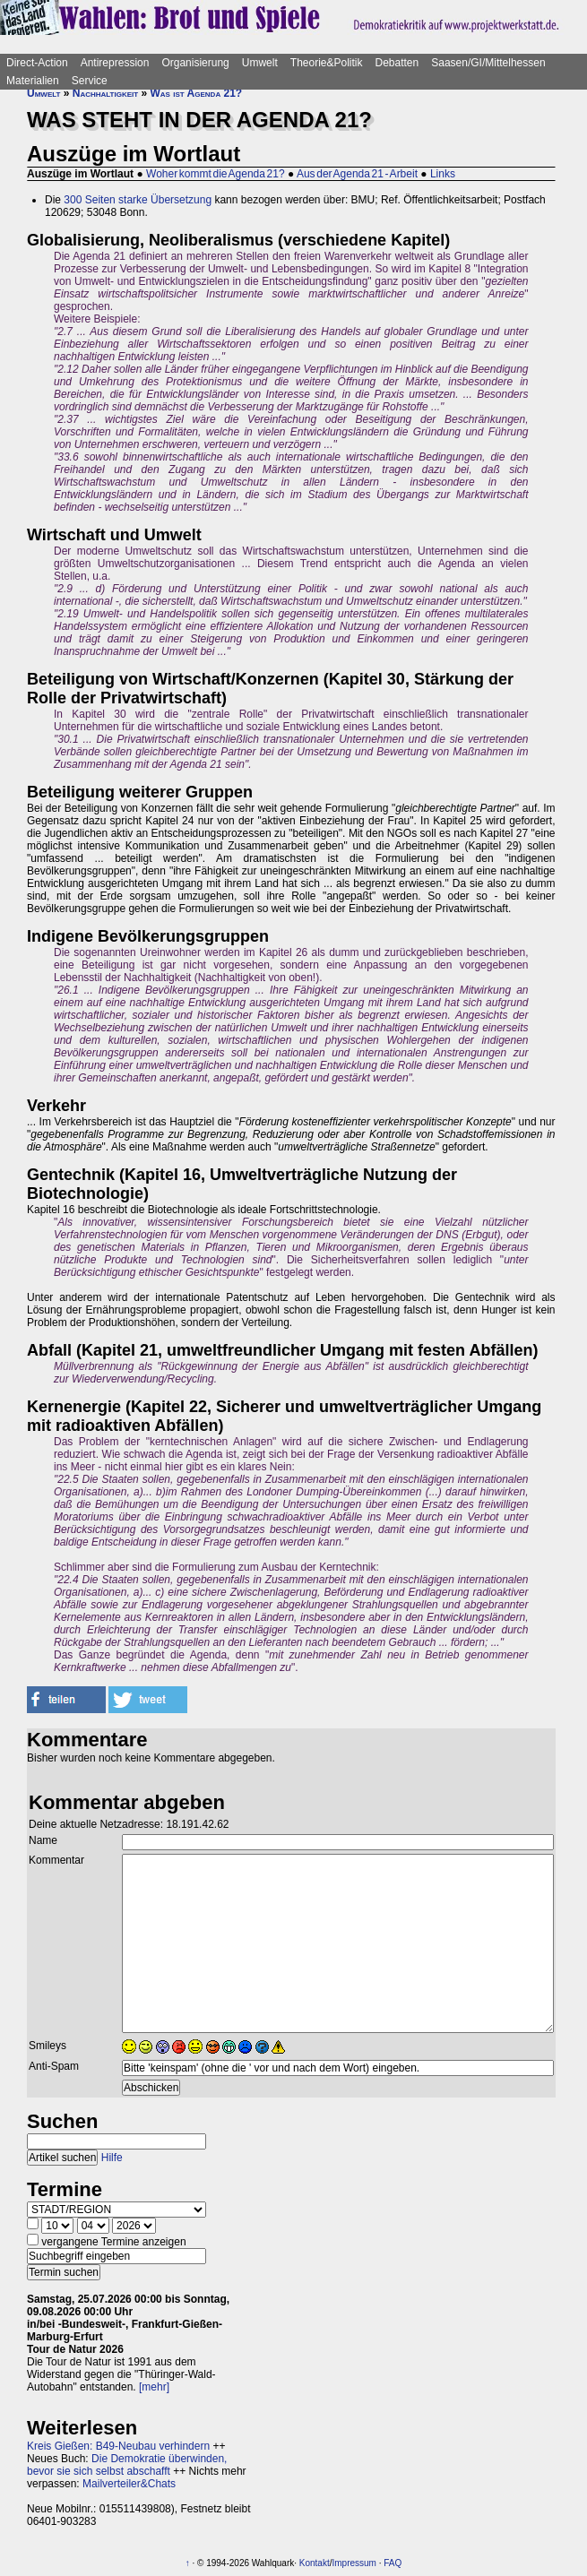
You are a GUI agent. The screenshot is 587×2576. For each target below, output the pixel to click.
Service (90, 80)
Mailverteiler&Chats (129, 2483)
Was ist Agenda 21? (197, 93)
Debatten (397, 62)
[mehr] (154, 2387)
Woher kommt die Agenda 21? (215, 174)
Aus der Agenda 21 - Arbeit (357, 174)
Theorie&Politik (326, 62)
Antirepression (115, 62)
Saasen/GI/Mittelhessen (488, 62)
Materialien (32, 80)
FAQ (392, 2563)
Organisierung (195, 62)
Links (442, 174)
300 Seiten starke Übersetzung (137, 200)
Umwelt (260, 62)
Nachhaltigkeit (105, 93)
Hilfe (112, 2157)
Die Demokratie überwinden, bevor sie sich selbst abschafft (127, 2464)
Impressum (354, 2563)
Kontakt (314, 2563)
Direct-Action (37, 62)
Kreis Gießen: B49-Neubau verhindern (118, 2446)
